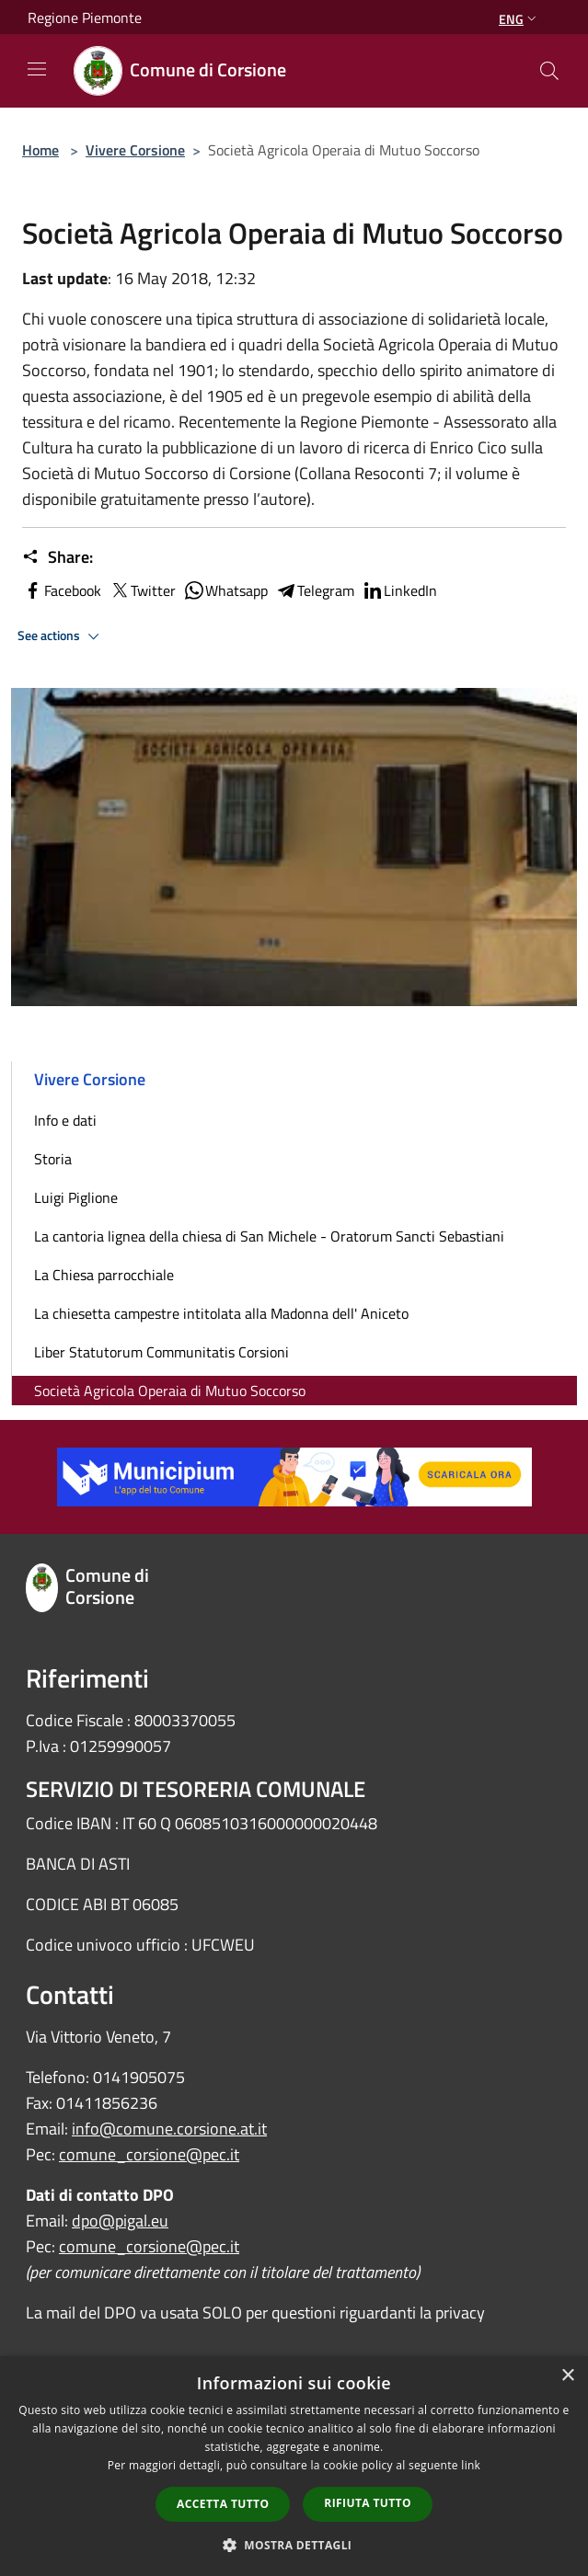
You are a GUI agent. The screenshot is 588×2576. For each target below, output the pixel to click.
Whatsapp (225, 590)
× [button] (567, 2376)
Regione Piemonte (85, 17)
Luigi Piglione (76, 1197)
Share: (57, 557)
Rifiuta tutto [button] (367, 2503)
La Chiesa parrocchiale (104, 1275)
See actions (61, 636)
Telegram (314, 590)
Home (40, 150)
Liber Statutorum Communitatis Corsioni (161, 1352)
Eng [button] (519, 19)
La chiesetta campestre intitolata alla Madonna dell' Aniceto (221, 1313)
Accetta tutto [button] (223, 2504)
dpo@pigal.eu (120, 2220)
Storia (53, 1159)
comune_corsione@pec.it (149, 2154)
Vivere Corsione (135, 150)
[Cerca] (549, 71)
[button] (294, 2545)
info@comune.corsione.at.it (169, 2128)
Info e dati (65, 1120)
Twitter (142, 590)
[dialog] (294, 2466)
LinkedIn (399, 590)
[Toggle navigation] (37, 69)
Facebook (61, 590)
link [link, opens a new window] (470, 2465)
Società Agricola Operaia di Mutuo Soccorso (170, 1391)
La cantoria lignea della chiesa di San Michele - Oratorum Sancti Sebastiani (269, 1236)
